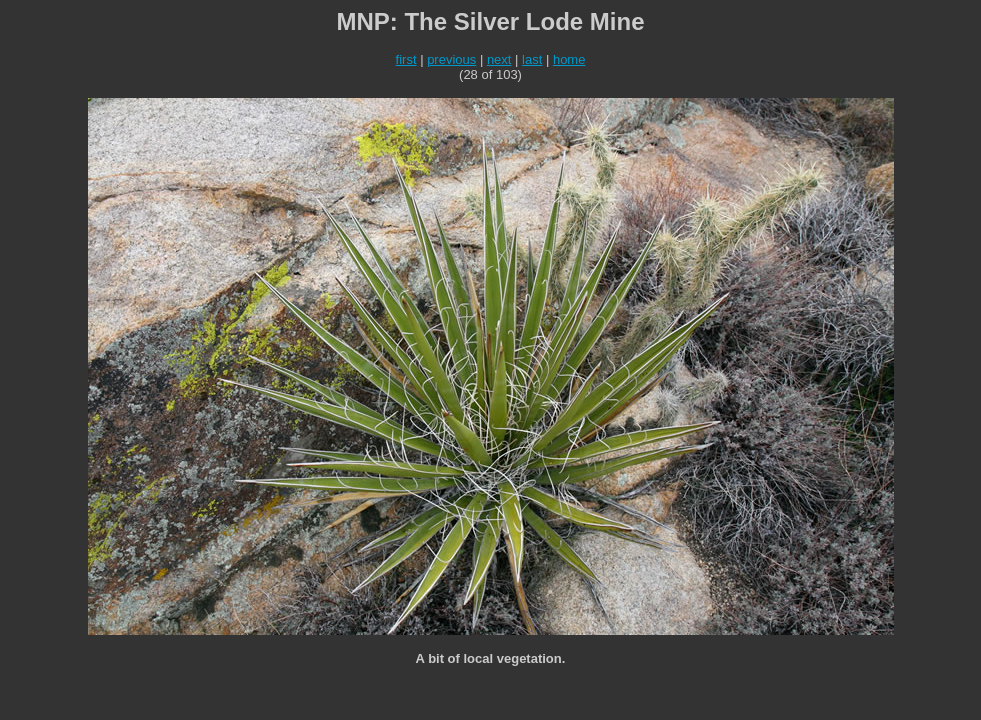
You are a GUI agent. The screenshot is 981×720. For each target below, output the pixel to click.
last (532, 59)
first (406, 59)
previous (451, 59)
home (569, 59)
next (499, 59)
